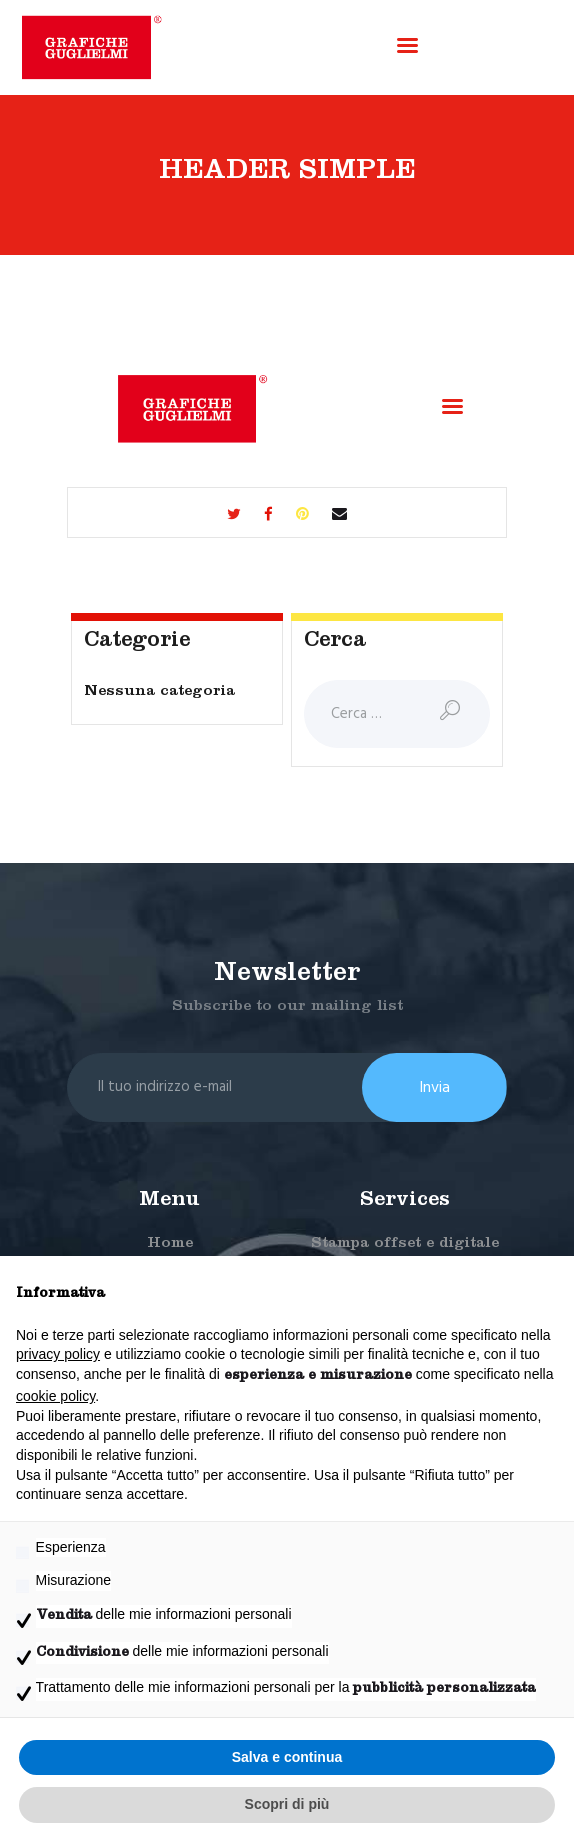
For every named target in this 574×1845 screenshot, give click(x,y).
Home (170, 1244)
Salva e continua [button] (287, 1757)
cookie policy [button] (55, 1396)
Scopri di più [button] (287, 1804)
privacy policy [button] (58, 1354)
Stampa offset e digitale (405, 1244)
